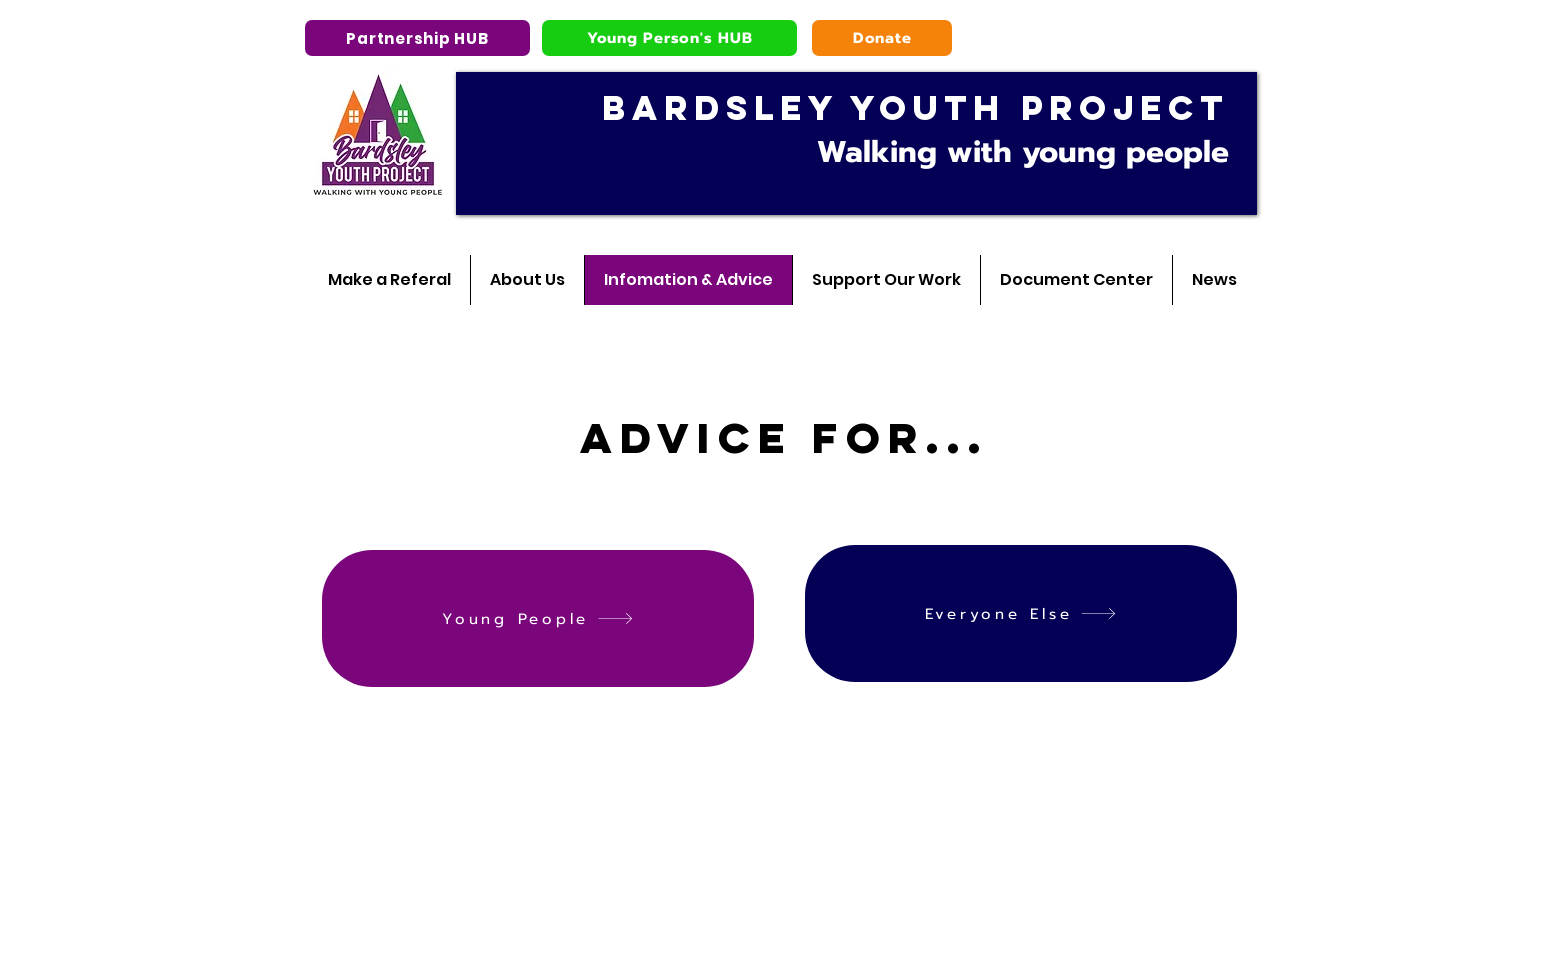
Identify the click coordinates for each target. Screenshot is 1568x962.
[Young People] (538, 618)
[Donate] (882, 38)
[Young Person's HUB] (669, 38)
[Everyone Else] (1021, 613)
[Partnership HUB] (417, 38)
